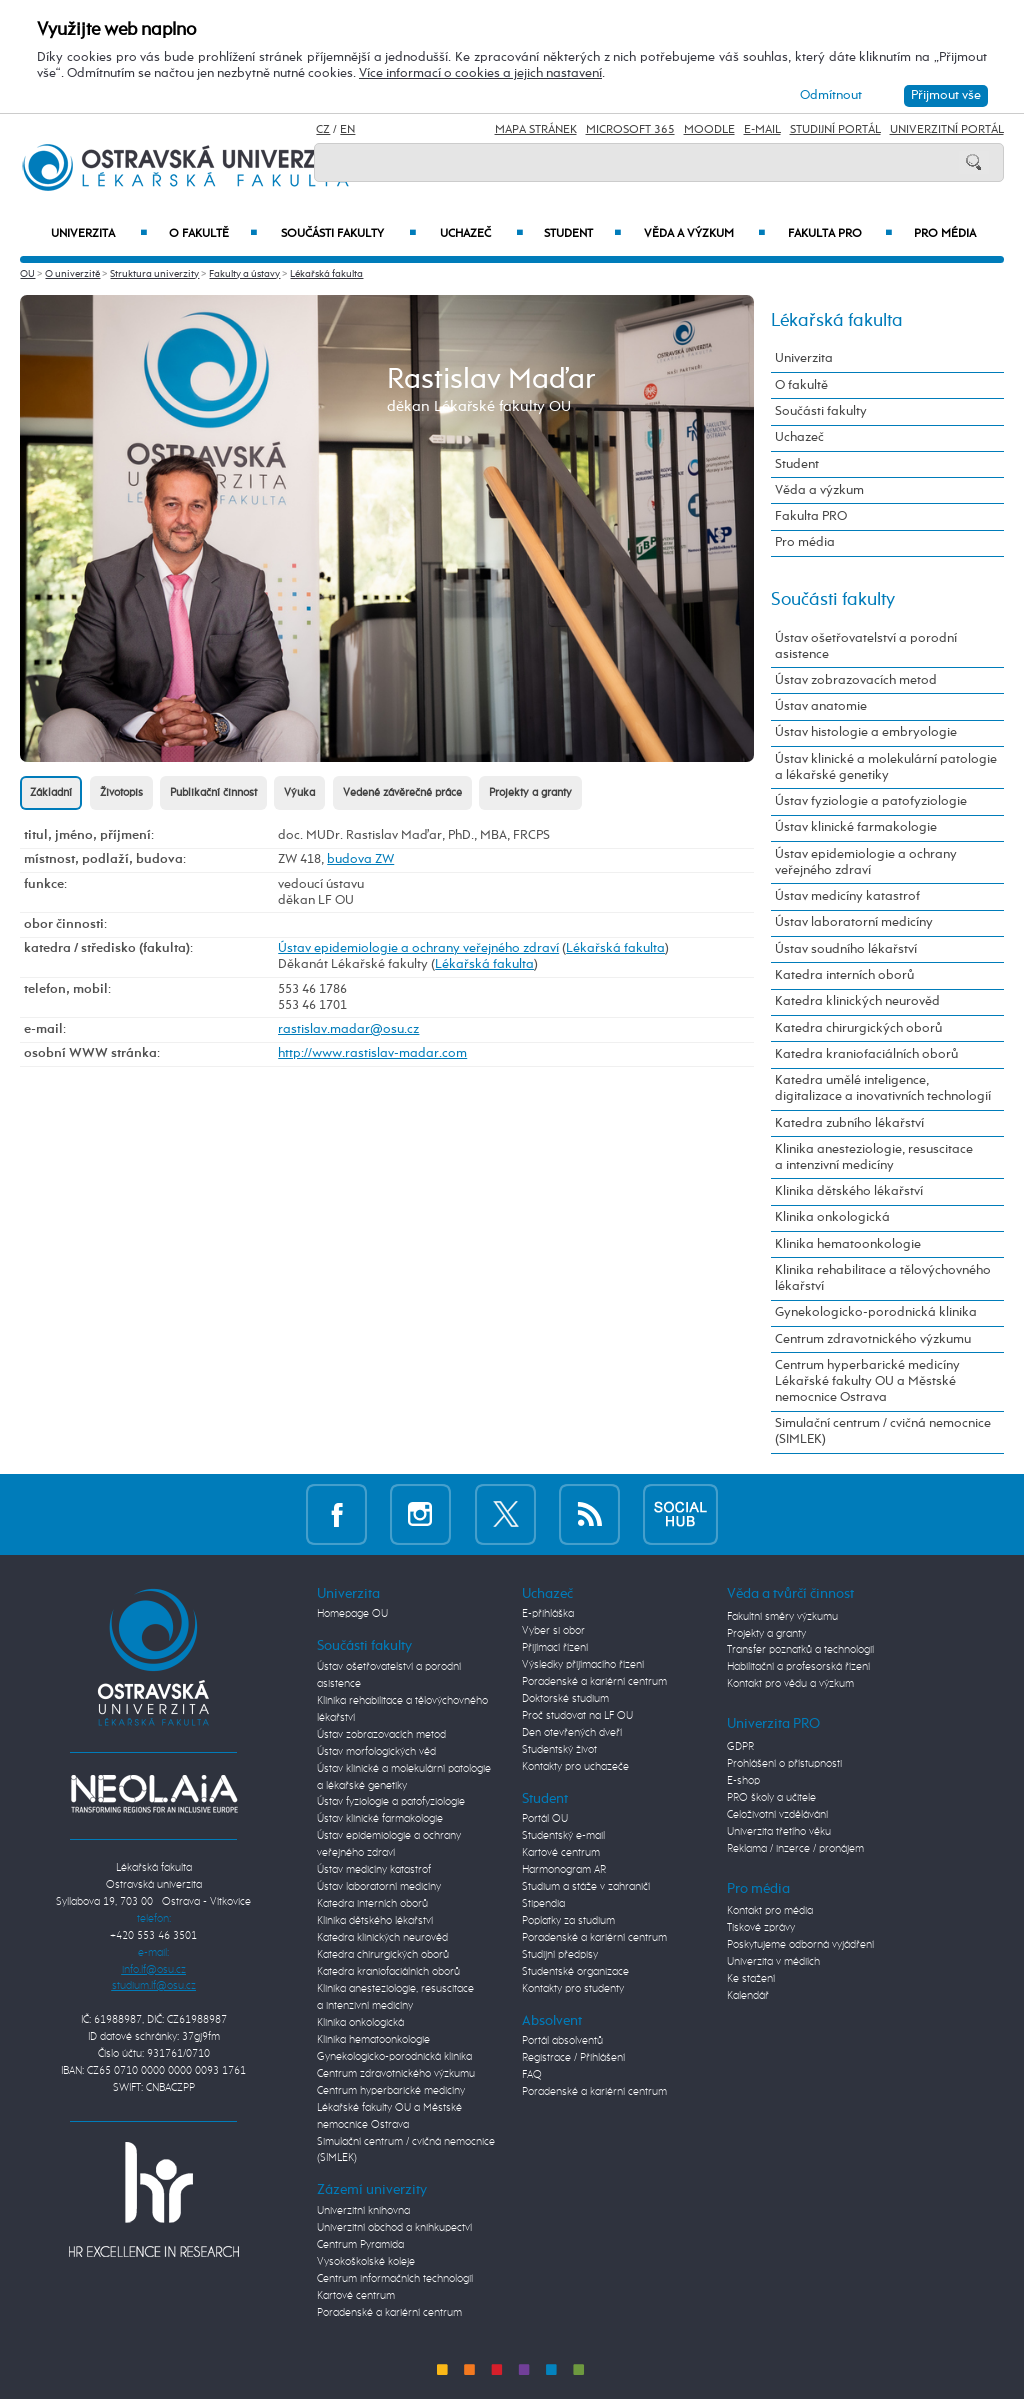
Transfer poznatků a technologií (800, 1650)
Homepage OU (352, 1614)
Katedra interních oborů (844, 975)
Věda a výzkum (704, 234)
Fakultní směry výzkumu (782, 1617)
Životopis (121, 793)
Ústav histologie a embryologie (866, 732)
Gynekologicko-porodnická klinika (876, 1312)
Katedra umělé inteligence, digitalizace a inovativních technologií (883, 1088)
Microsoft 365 (630, 130)
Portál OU (545, 1819)
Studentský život (559, 1750)
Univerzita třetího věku (779, 1832)
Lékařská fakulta (326, 274)
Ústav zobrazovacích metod (856, 680)
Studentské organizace (575, 1972)
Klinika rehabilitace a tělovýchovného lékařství (883, 1278)
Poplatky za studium (568, 1921)
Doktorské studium (565, 1699)
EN (347, 130)
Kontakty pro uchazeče (575, 1767)
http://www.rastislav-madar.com (372, 1053)
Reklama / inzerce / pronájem (795, 1849)
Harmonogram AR (564, 1870)
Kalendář (748, 1996)
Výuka (299, 793)
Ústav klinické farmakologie (856, 827)
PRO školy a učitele (771, 1798)
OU (27, 274)
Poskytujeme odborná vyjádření (800, 1945)
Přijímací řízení (555, 1648)
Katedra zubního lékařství (849, 1123)
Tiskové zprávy (761, 1928)
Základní (51, 793)
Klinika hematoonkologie (848, 1244)
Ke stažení (751, 1979)
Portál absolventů (562, 2041)
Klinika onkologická (832, 1217)
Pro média (945, 234)
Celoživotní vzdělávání (777, 1815)
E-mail (762, 130)
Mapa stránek (536, 130)
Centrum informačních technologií (395, 2279)
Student (582, 234)
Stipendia (543, 1904)
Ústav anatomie (821, 706)
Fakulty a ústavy (244, 274)
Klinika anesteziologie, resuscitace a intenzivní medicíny (874, 1157)
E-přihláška (548, 1614)
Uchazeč (481, 234)
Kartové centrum (356, 2296)
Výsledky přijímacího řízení (583, 1665)
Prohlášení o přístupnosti (784, 1764)
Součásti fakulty (348, 234)
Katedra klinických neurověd (857, 1001)
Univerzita (99, 234)
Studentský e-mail (563, 1836)
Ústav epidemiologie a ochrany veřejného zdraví (418, 948)
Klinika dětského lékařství (849, 1191)
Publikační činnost (213, 793)
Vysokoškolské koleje (366, 2262)
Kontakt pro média (770, 1911)
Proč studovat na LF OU (577, 1716)
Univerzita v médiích (773, 1962)
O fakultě (213, 234)
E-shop (743, 1781)
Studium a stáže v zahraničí (586, 1887)
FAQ (532, 2075)
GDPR (740, 1747)
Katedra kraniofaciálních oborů (866, 1054)
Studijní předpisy (560, 1955)
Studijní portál (835, 130)
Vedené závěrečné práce (402, 793)
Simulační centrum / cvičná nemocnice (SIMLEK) (883, 1431)
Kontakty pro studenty (573, 1989)
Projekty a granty (530, 793)
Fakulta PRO (840, 234)
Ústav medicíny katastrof (847, 896)
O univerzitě (72, 274)
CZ (323, 130)
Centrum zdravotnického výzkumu (873, 1339)
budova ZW (360, 859)
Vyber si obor (553, 1631)
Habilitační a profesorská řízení (798, 1667)
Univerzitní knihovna (363, 2211)
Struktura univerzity (154, 274)
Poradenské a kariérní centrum (389, 2313)
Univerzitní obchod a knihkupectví (394, 2228)
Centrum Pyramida (360, 2245)
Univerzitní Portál (947, 130)
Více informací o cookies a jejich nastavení (480, 73)
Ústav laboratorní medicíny (854, 922)
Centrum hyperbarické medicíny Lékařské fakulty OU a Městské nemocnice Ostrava (867, 1381)
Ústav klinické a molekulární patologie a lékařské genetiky (886, 767)
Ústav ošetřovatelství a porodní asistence (866, 646)
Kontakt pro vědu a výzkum (790, 1684)
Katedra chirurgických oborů (858, 1028)
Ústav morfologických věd (376, 1752)
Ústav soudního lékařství (846, 949)
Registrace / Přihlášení (573, 2058)
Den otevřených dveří (572, 1733)
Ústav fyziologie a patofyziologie (871, 801)
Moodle (709, 130)
